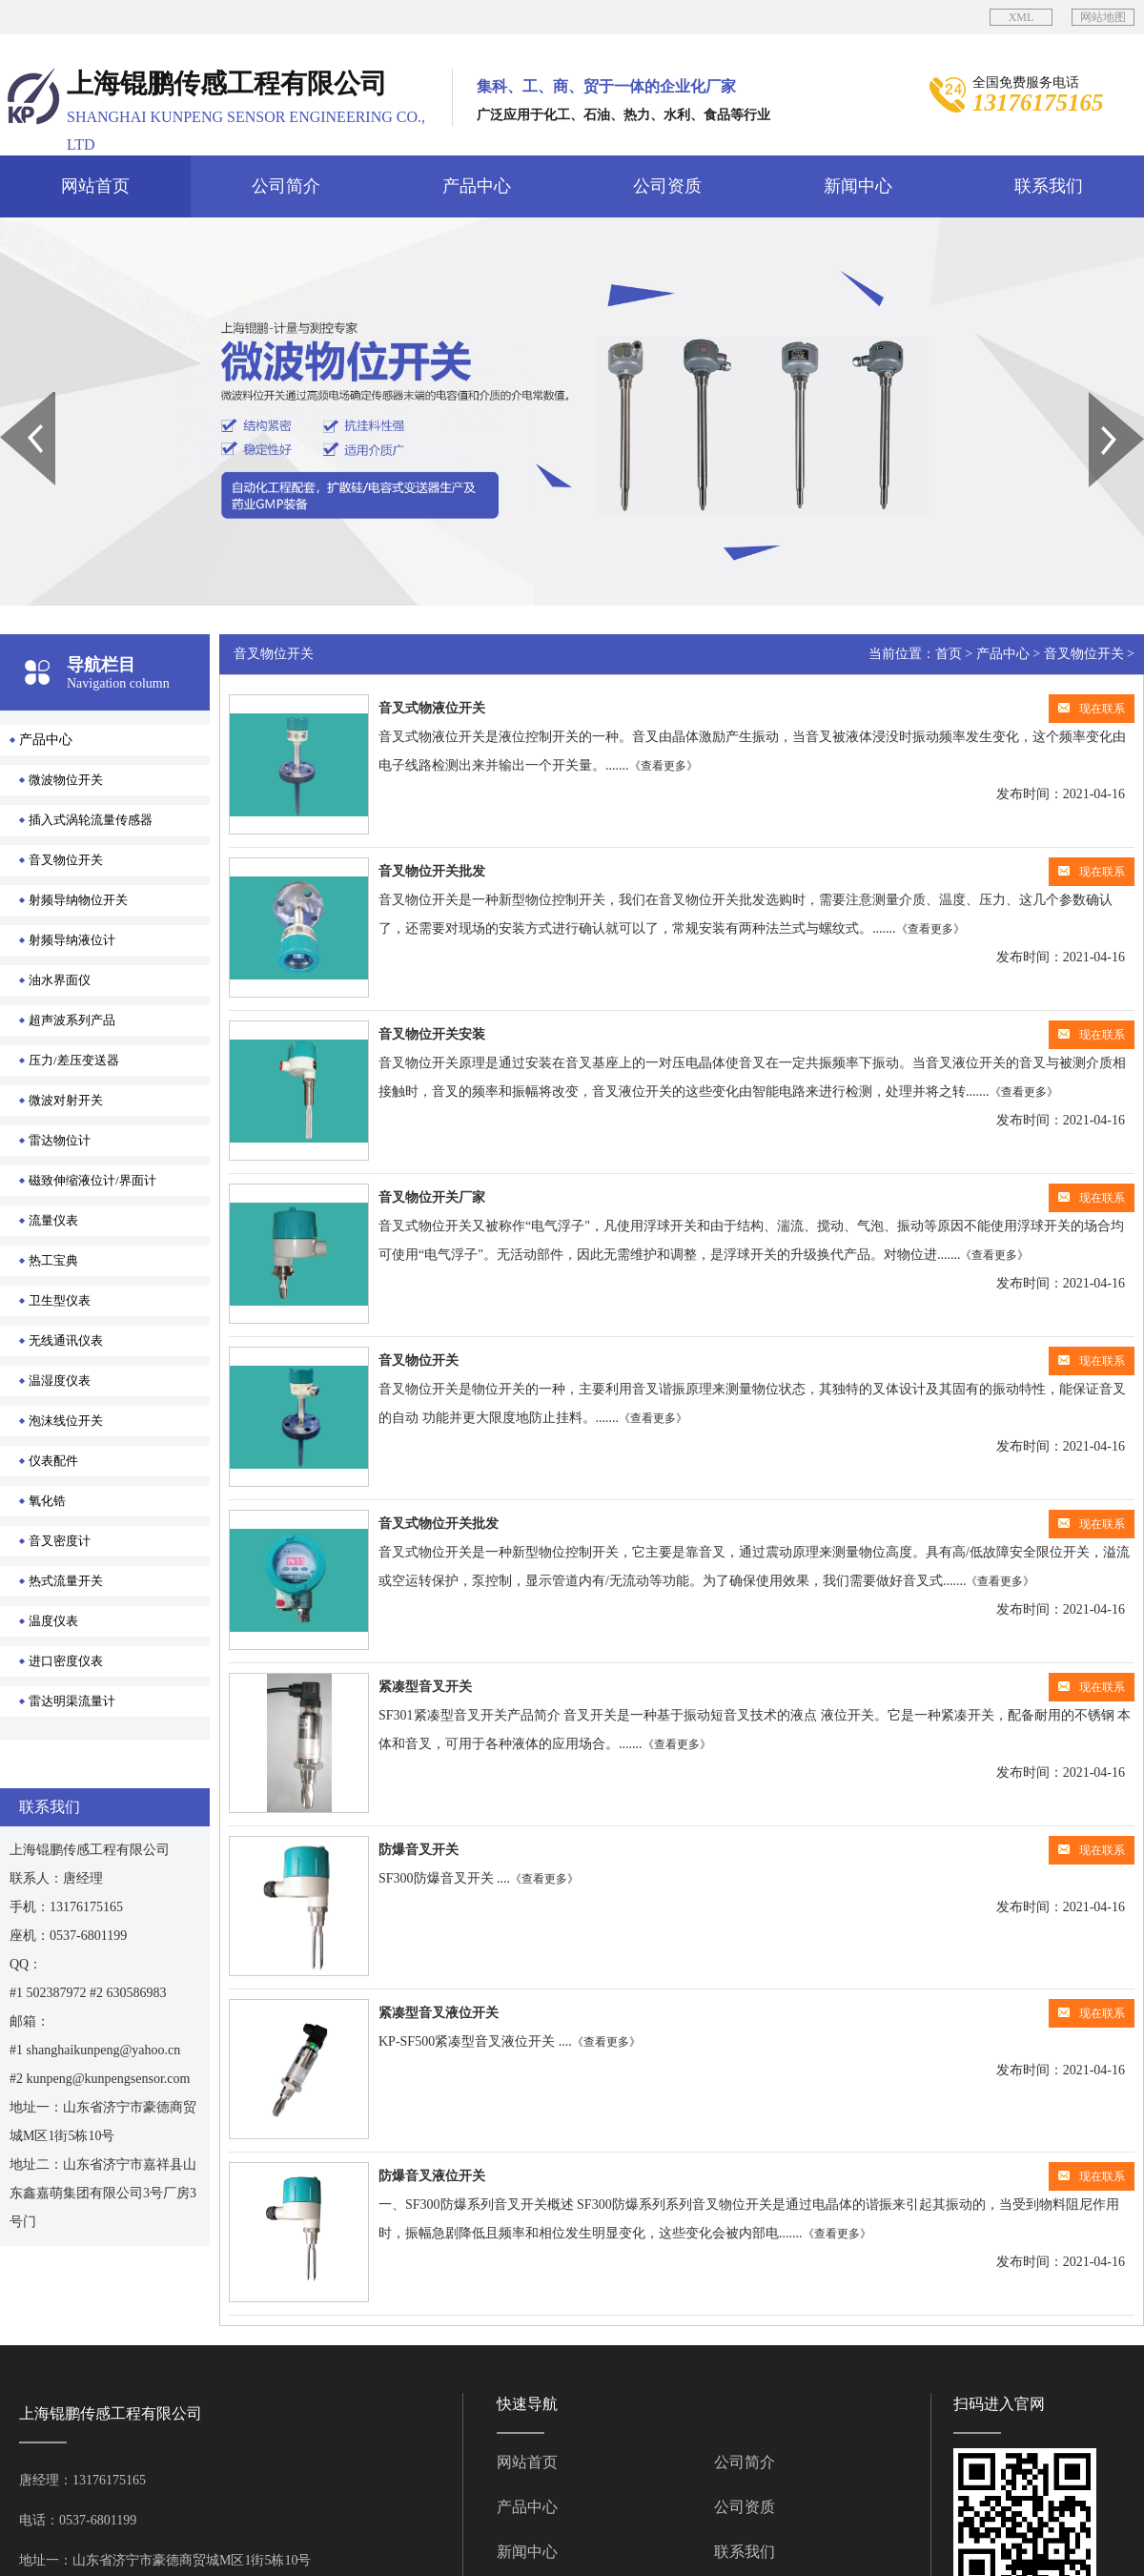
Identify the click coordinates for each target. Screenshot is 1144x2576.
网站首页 (95, 186)
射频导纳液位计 (72, 940)
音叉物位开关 (66, 860)
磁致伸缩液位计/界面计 (92, 1180)
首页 (948, 654)
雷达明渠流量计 (72, 1701)
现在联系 (1091, 708)
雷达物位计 (60, 1140)
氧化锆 (47, 1501)
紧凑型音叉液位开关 (438, 2013)
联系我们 (1048, 186)
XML (1021, 17)
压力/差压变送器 (74, 1060)
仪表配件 (53, 1460)
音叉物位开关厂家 (431, 1197)
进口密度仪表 (66, 1661)
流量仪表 (53, 1220)
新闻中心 (858, 186)
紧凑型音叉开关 (425, 1687)
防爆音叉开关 (418, 1850)
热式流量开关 (66, 1581)
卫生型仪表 (60, 1300)
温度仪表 (53, 1621)
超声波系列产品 (72, 1020)
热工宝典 (53, 1260)
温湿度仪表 (60, 1380)
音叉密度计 (60, 1541)
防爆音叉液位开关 (431, 2176)
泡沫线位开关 (66, 1420)
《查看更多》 (663, 766)
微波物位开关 (66, 780)
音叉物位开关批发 (431, 871)
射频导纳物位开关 (78, 900)
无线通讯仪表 (66, 1340)
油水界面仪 (60, 980)
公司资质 (667, 186)
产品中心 (476, 186)
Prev (10, 398)
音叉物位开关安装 (431, 1034)
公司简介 (286, 186)
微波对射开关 (66, 1100)
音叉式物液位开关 (431, 708)
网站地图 (1103, 17)
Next (1100, 398)
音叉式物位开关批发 (438, 1523)
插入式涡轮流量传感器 (91, 820)
